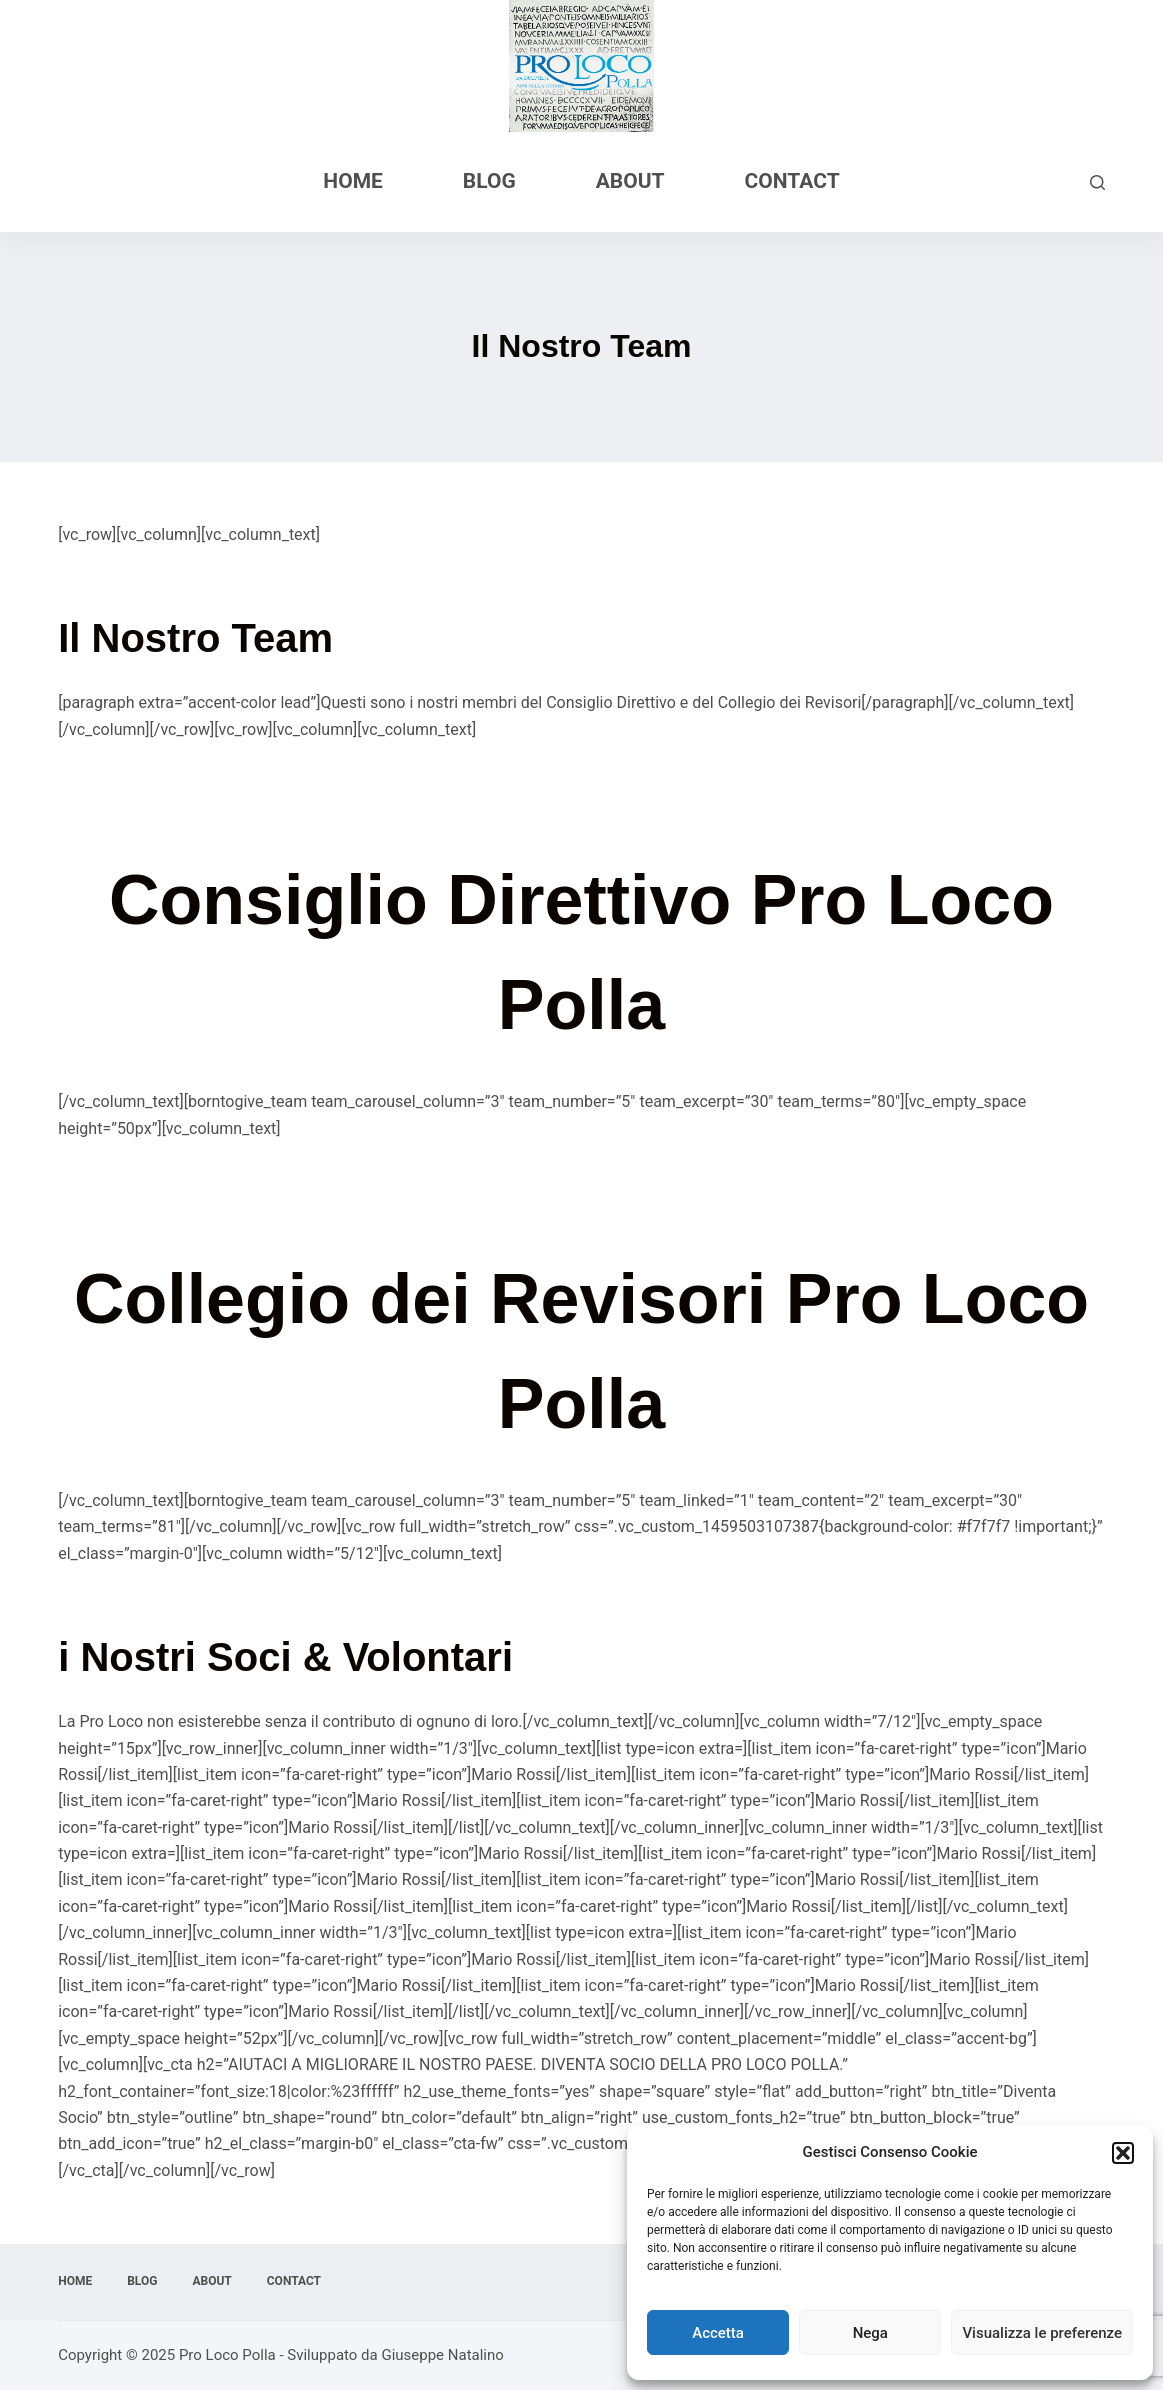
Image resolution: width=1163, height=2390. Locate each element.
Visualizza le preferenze (1042, 2333)
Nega (870, 2333)
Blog (489, 181)
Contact (792, 181)
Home (353, 181)
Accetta (718, 2333)
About (630, 181)
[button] (1123, 2153)
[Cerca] (1097, 182)
